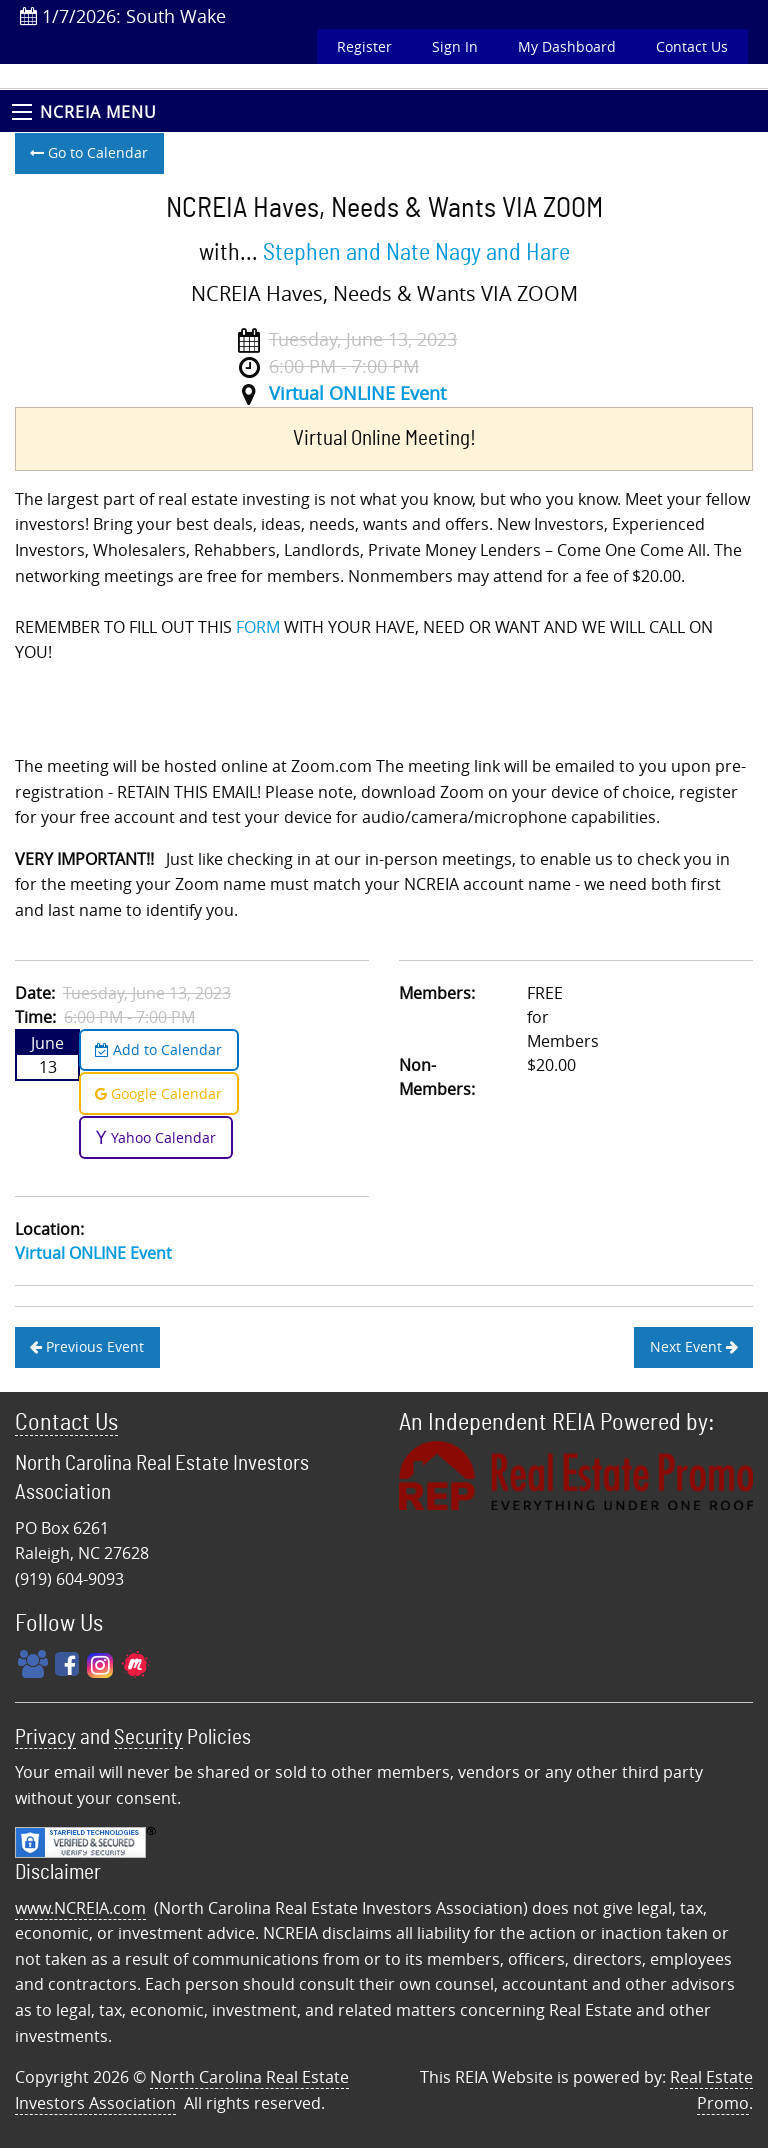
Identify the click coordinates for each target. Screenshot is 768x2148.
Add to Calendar (158, 1049)
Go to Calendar (89, 152)
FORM (260, 627)
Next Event (694, 1346)
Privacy (45, 1737)
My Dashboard (567, 46)
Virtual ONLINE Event (357, 393)
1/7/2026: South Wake (123, 16)
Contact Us (692, 46)
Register (364, 46)
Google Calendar (158, 1093)
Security (148, 1737)
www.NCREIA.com (80, 1908)
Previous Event (87, 1346)
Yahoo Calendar (155, 1137)
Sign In (455, 46)
